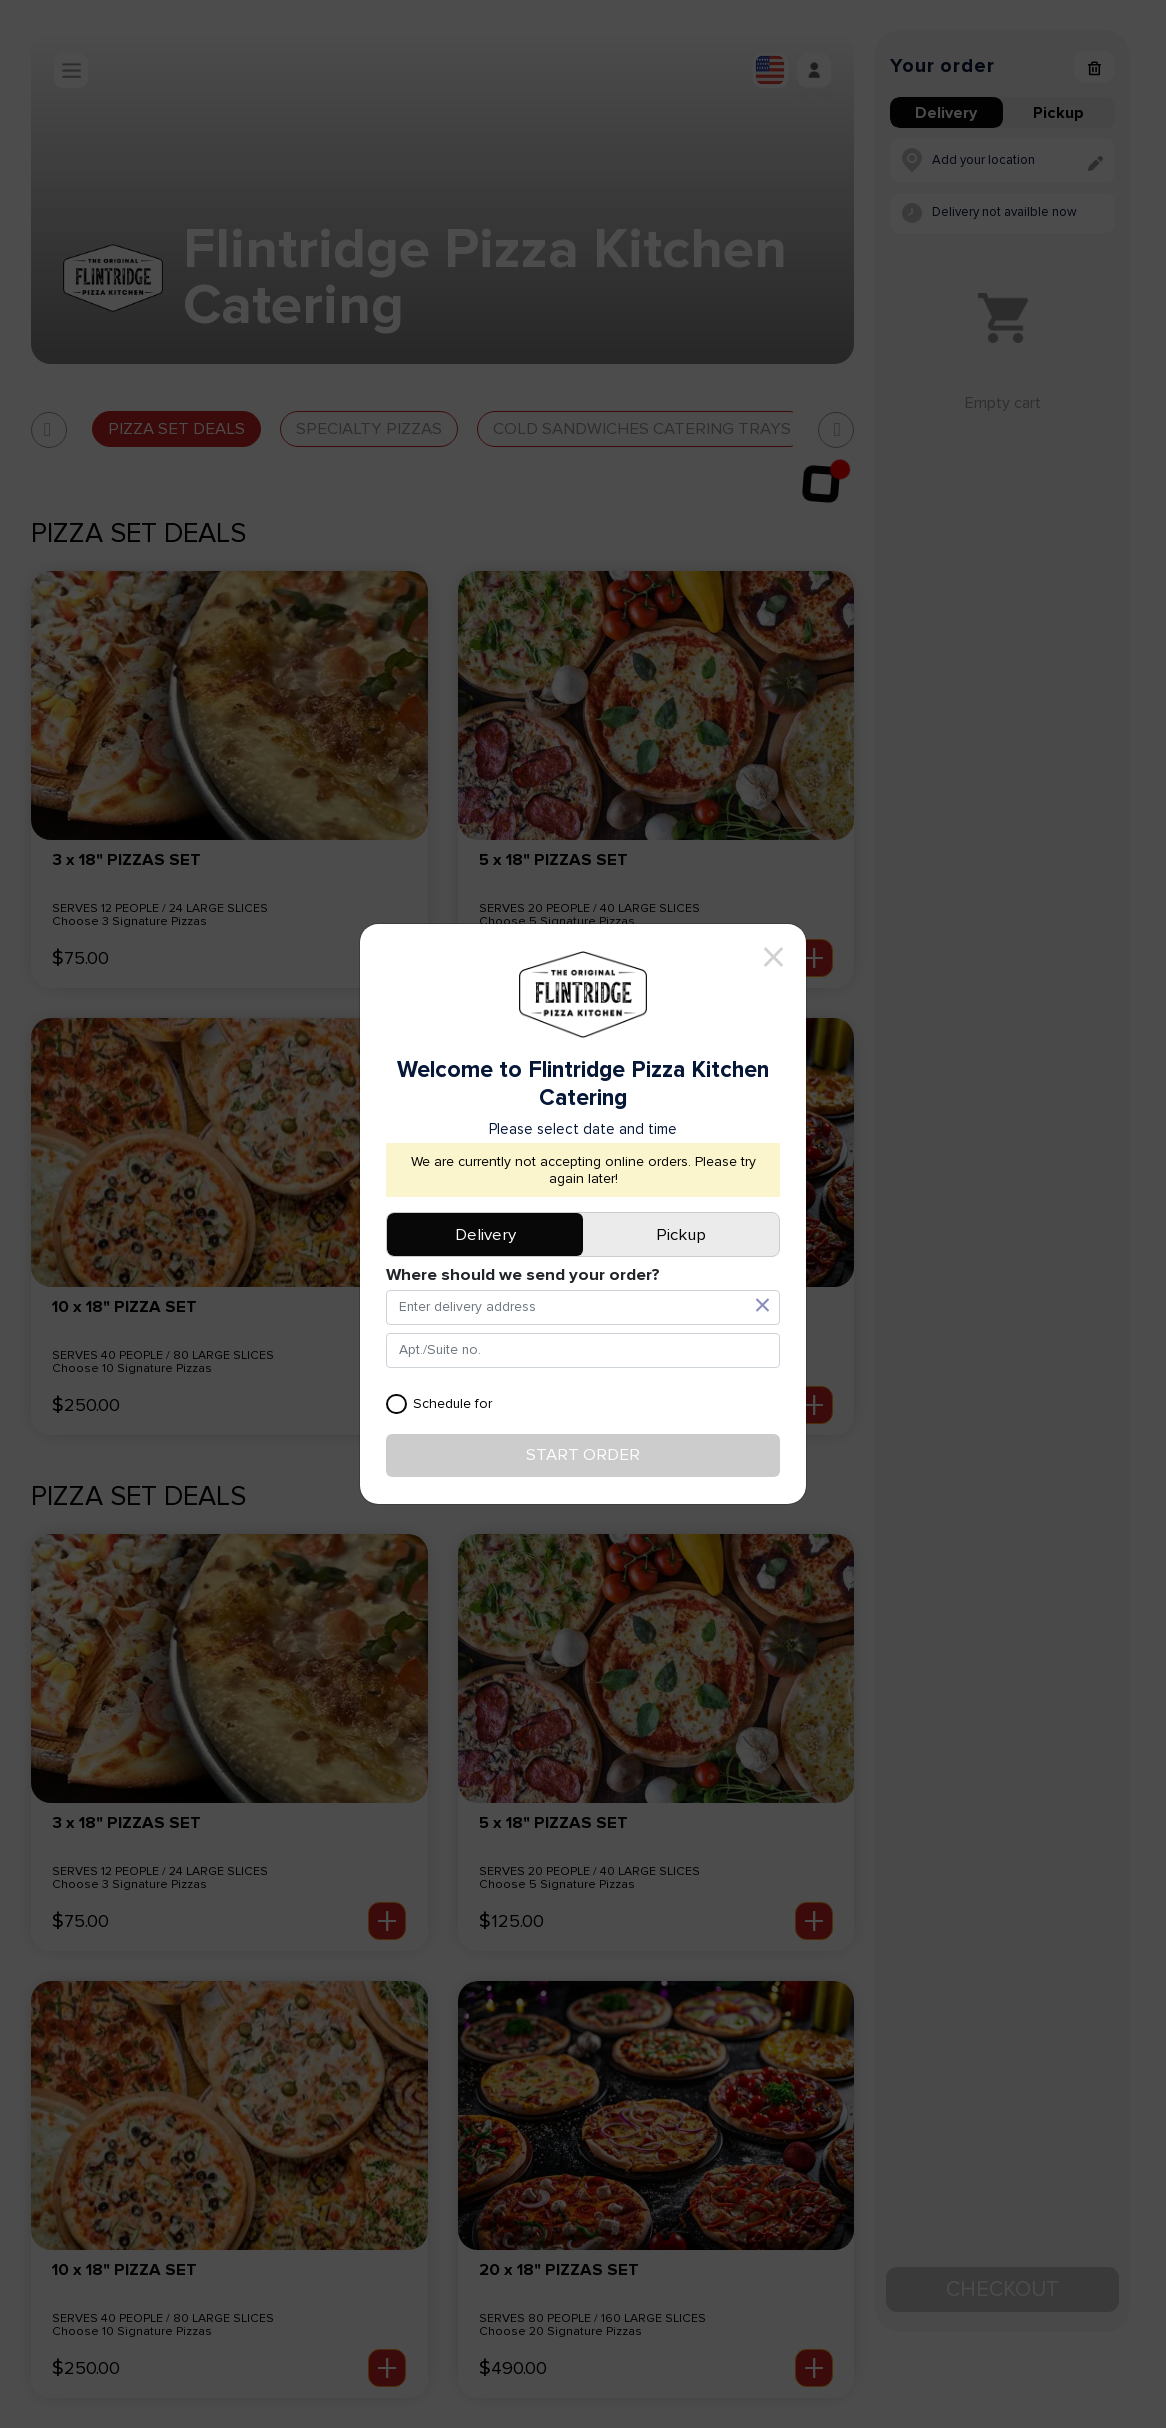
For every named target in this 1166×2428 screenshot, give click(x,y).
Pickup (681, 1235)
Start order (583, 1455)
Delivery (485, 1235)
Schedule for (438, 1404)
